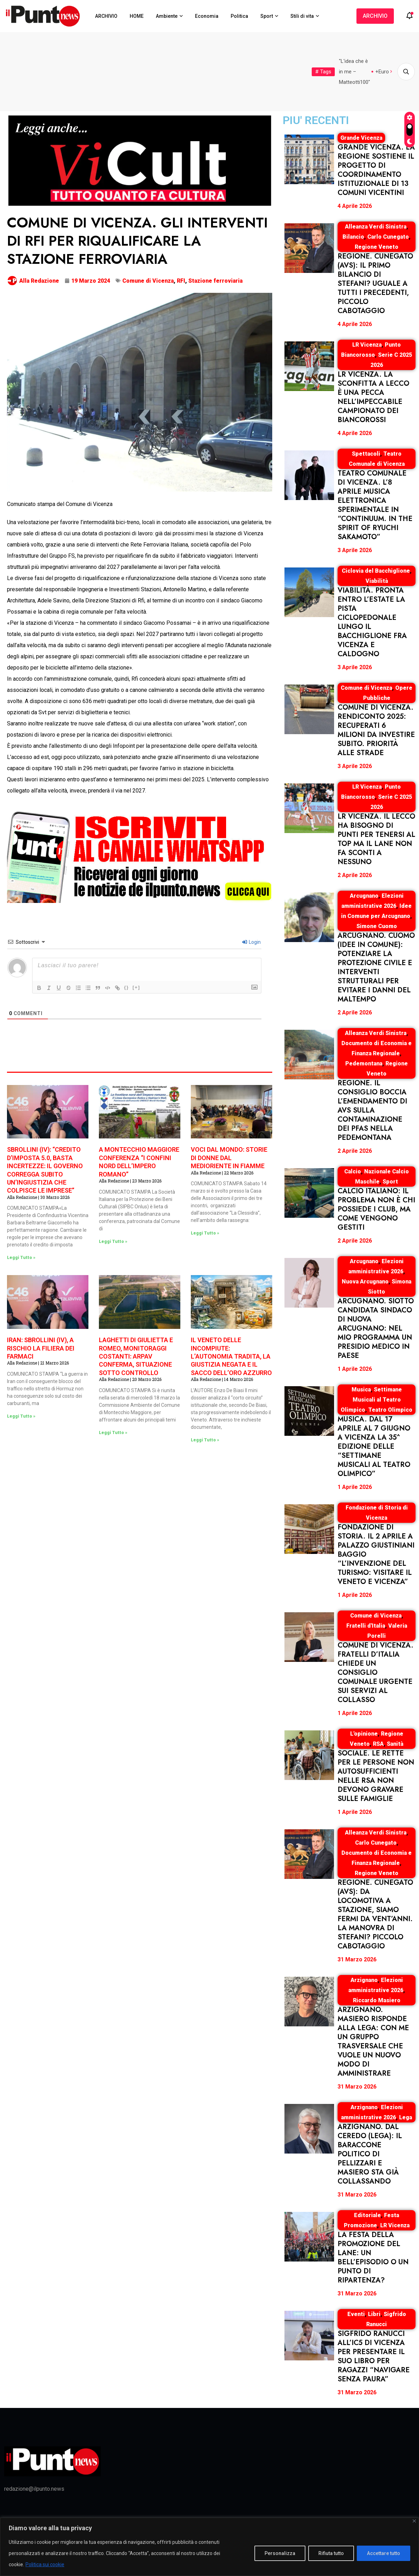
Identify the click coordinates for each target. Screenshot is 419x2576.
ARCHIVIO (106, 16)
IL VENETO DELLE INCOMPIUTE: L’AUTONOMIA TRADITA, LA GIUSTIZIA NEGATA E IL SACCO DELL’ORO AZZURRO (231, 1356)
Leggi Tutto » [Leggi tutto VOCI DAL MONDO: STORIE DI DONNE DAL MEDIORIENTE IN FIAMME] (205, 1233)
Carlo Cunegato (388, 236)
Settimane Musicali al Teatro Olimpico (371, 1399)
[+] (136, 987)
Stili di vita (302, 16)
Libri (374, 2314)
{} (126, 987)
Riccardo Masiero (376, 2000)
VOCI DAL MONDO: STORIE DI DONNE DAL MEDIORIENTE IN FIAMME (229, 1158)
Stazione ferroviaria (215, 280)
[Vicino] (414, 2521)
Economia (206, 16)
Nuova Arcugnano (365, 1281)
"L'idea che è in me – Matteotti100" (354, 71)
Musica (361, 1389)
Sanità (395, 1744)
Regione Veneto (376, 247)
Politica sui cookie (45, 2564)
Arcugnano (364, 895)
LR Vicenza (367, 344)
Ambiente (167, 16)
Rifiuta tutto (331, 2553)
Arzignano (364, 1980)
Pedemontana (363, 1063)
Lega (405, 2117)
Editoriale (367, 2215)
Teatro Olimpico (390, 1409)
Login (251, 942)
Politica (239, 16)
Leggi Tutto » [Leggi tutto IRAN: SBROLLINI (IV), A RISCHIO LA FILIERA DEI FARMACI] (21, 1416)
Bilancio (353, 236)
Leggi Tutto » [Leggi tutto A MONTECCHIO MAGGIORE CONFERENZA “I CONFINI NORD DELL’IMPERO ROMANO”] (113, 1241)
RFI (181, 280)
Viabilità (377, 581)
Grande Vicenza (361, 138)
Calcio (352, 1171)
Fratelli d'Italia (365, 1625)
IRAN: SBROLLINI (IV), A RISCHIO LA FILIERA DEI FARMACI (40, 1348)
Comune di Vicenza (148, 280)
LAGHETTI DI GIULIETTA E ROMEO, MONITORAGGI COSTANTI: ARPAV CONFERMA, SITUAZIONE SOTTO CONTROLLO (136, 1356)
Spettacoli (366, 453)
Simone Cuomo (376, 926)
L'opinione (364, 1733)
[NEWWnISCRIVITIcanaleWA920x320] (139, 856)
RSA (378, 1744)
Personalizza (280, 2553)
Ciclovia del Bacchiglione (376, 570)
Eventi (356, 2314)
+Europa (385, 71)
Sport (266, 16)
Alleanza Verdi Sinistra (375, 226)
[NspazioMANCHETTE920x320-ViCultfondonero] (139, 160)
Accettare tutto (383, 2553)
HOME (137, 16)
